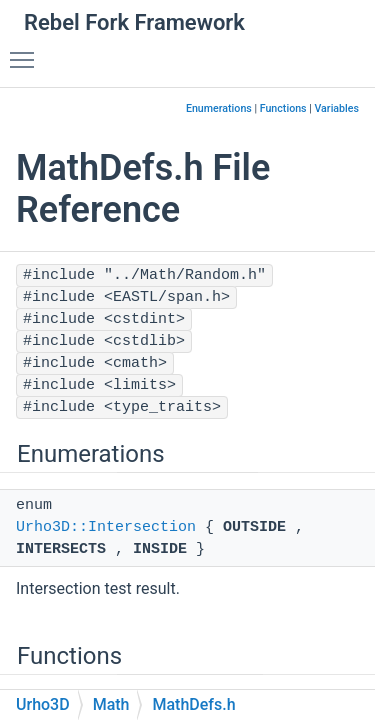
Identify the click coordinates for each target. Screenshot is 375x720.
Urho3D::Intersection (106, 527)
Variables (336, 108)
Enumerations (219, 108)
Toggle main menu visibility (27, 51)
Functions (283, 108)
